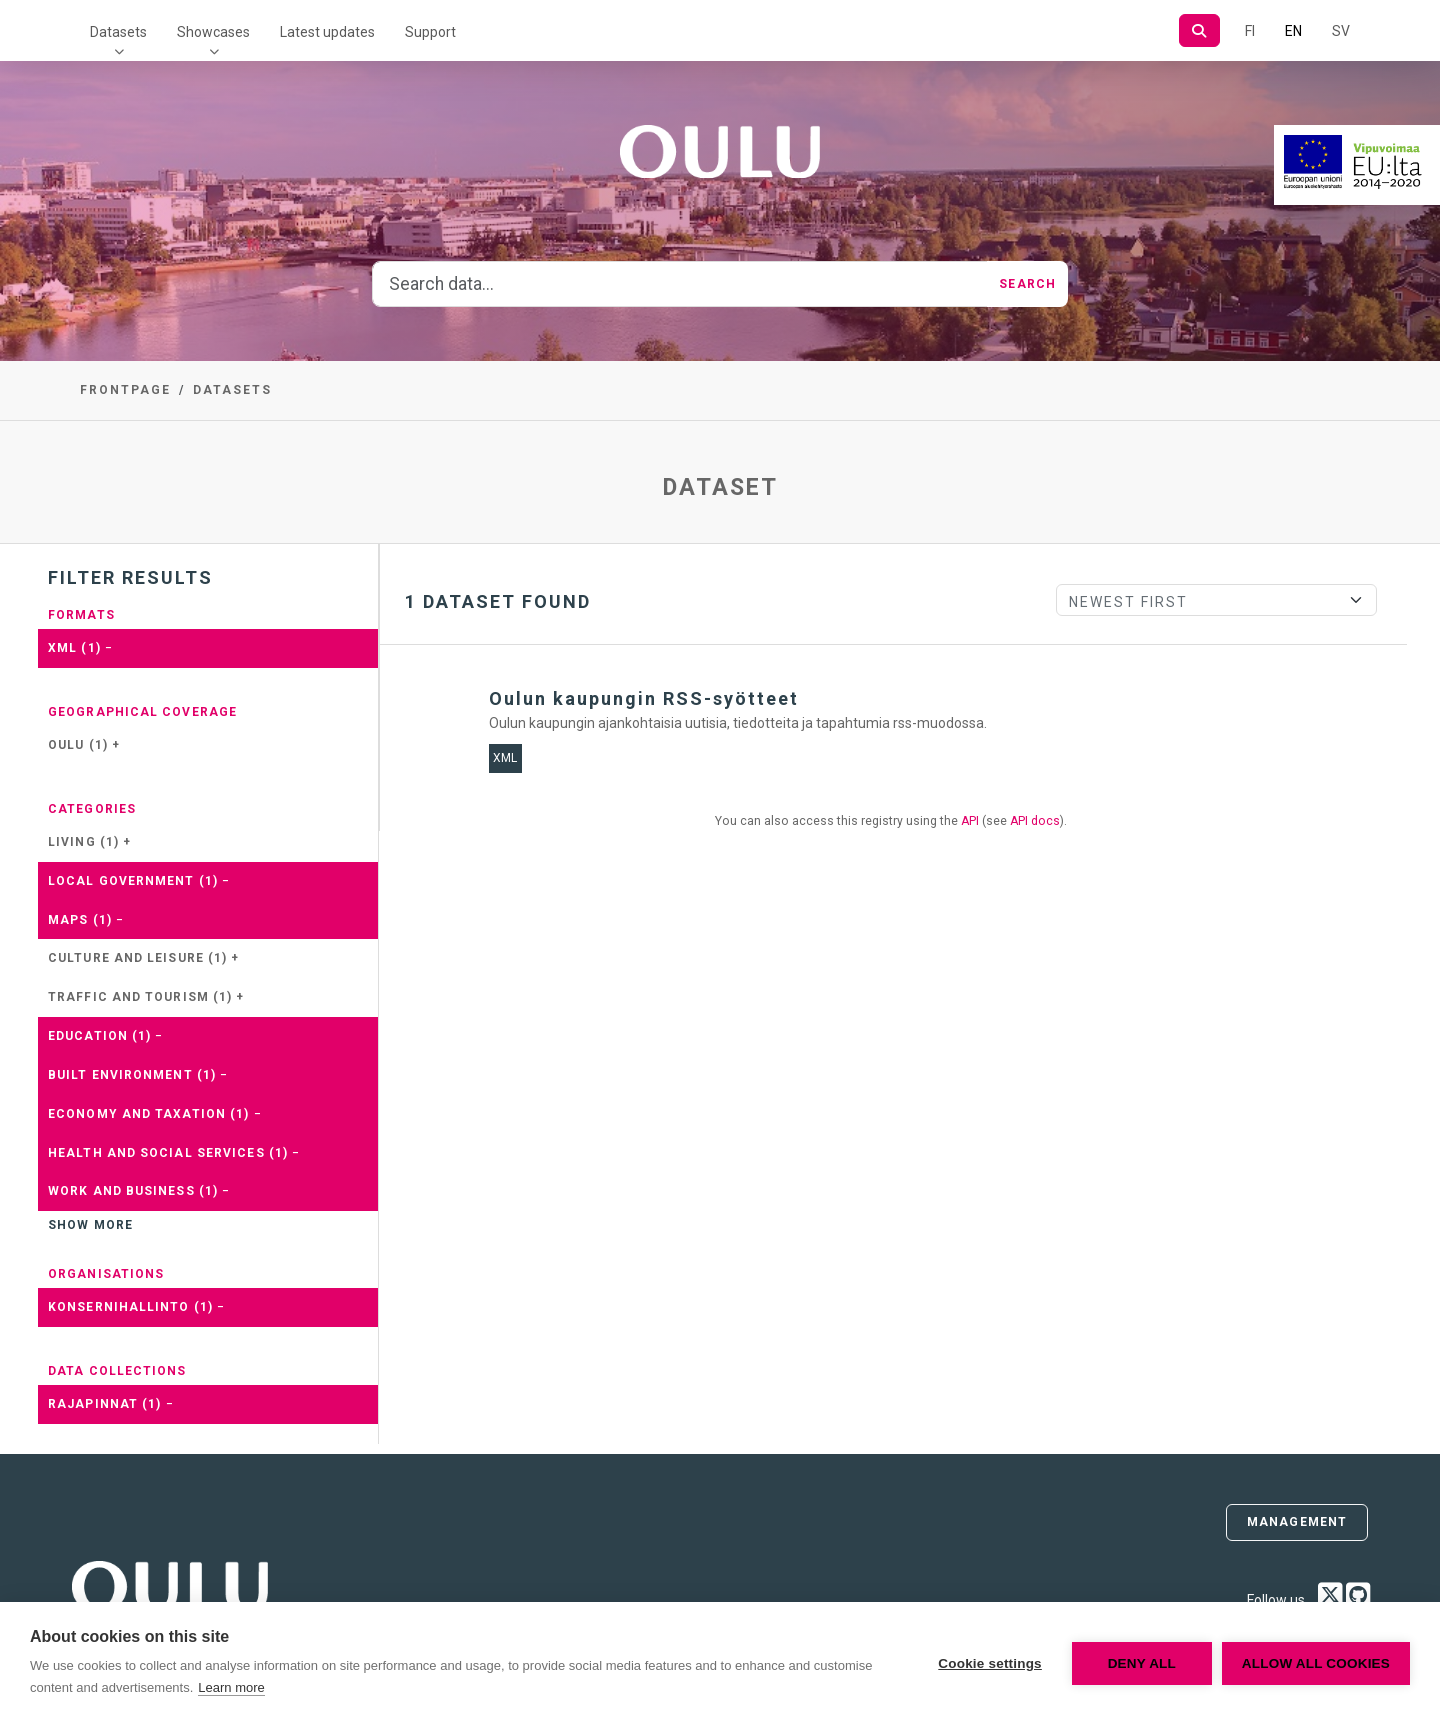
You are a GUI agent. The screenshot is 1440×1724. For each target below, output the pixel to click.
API (970, 821)
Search (1027, 284)
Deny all (1142, 1663)
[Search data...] (680, 284)
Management (1297, 1522)
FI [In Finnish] (1250, 31)
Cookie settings (990, 1663)
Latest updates (327, 32)
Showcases (213, 32)
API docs (1035, 821)
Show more (90, 1225)
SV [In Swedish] (1341, 31)
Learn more (231, 1687)
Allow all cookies (1316, 1663)
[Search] (1199, 30)
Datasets (118, 32)
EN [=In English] (1293, 31)
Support (430, 32)
